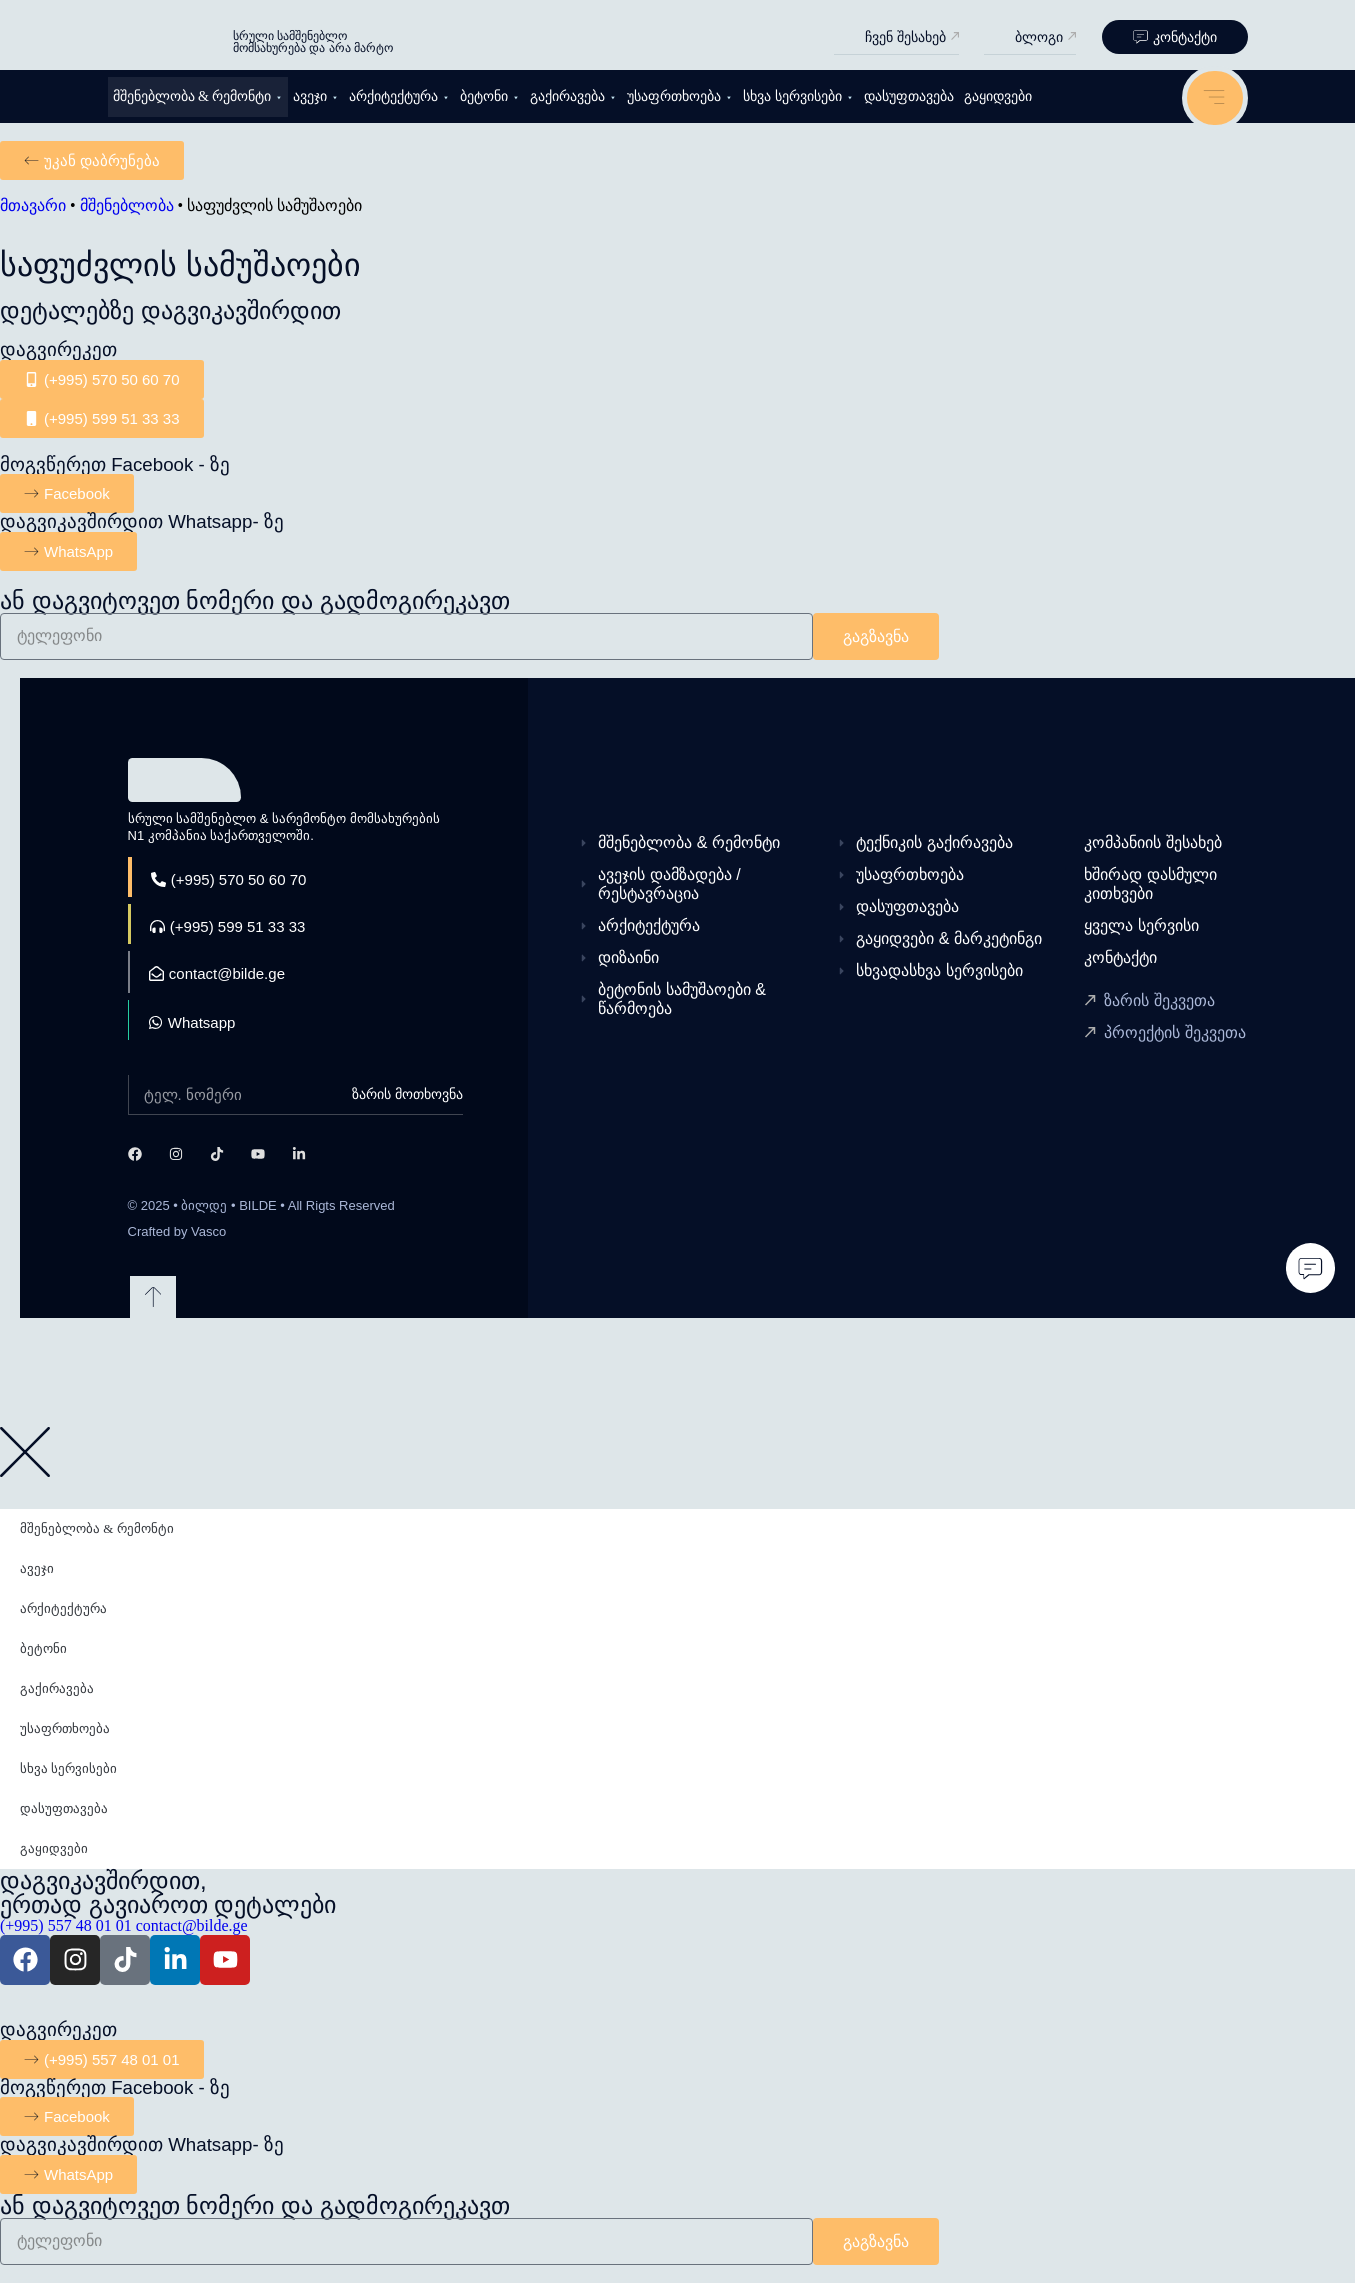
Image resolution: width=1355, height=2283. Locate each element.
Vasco (208, 1231)
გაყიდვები (998, 96)
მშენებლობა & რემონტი (198, 97)
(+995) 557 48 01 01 (66, 1925)
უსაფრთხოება (680, 97)
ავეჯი (316, 97)
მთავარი (33, 205)
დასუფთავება (909, 96)
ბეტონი (490, 97)
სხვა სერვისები (798, 97)
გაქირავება (573, 97)
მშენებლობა (127, 205)
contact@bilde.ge (192, 1925)
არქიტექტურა (399, 97)
